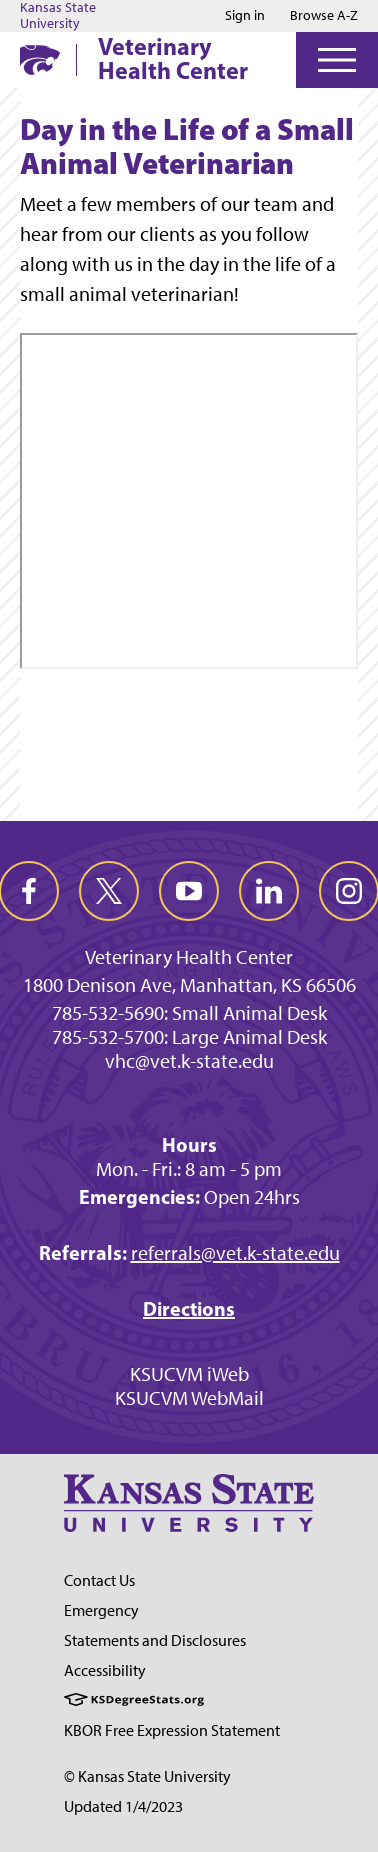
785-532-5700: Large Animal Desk (189, 1037)
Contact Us (99, 1580)
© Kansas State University (147, 1776)
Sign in (245, 16)
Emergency (101, 1610)
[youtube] (189, 891)
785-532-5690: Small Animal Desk (189, 1013)
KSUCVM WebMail (189, 1398)
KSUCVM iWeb (189, 1374)
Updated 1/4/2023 (123, 1806)
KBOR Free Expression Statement (172, 1730)
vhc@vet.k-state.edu (189, 1061)
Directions (189, 1308)
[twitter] (109, 891)
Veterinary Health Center (173, 58)
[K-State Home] (40, 59)
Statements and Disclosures (155, 1640)
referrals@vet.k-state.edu (235, 1253)
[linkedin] (269, 891)
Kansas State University (58, 16)
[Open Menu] (337, 60)
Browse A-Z (324, 15)
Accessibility (105, 1670)
